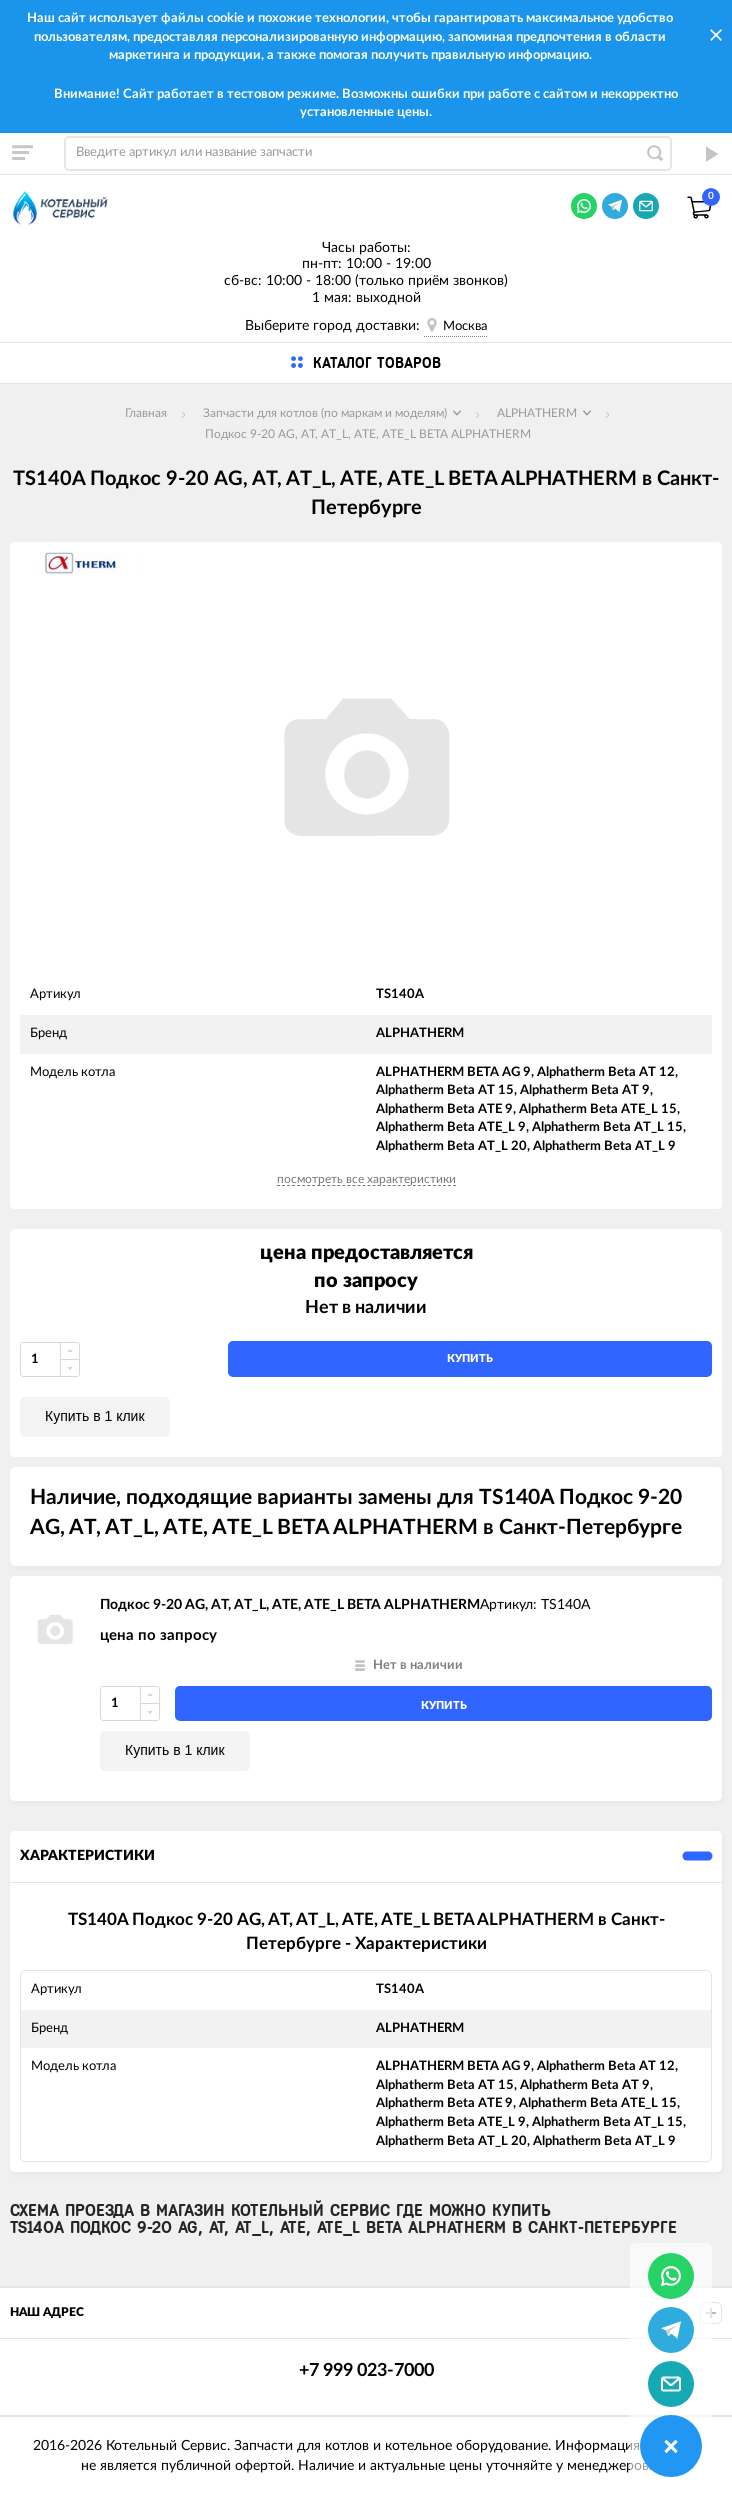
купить (470, 1358)
